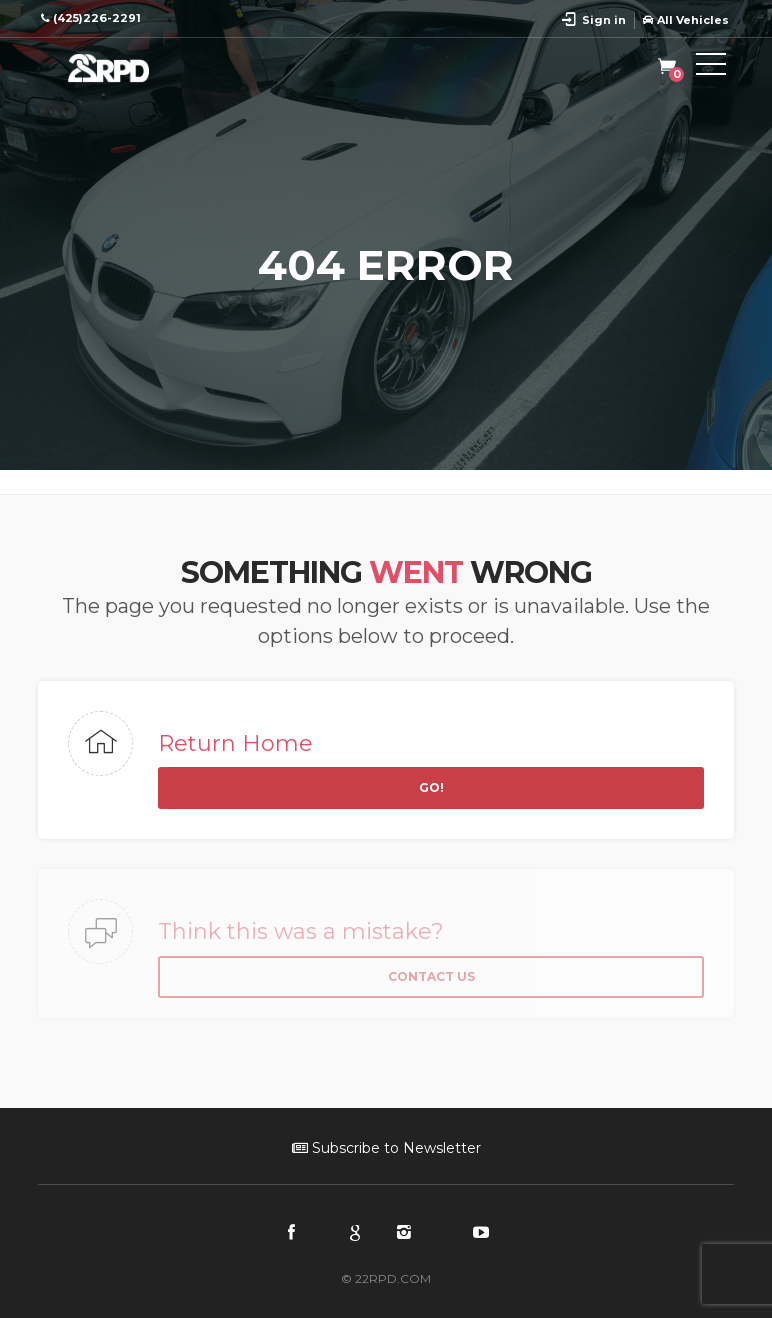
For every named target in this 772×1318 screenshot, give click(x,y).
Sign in (604, 20)
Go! (431, 787)
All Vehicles (686, 20)
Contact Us (431, 976)
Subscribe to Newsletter (386, 1148)
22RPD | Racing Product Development (128, 68)
